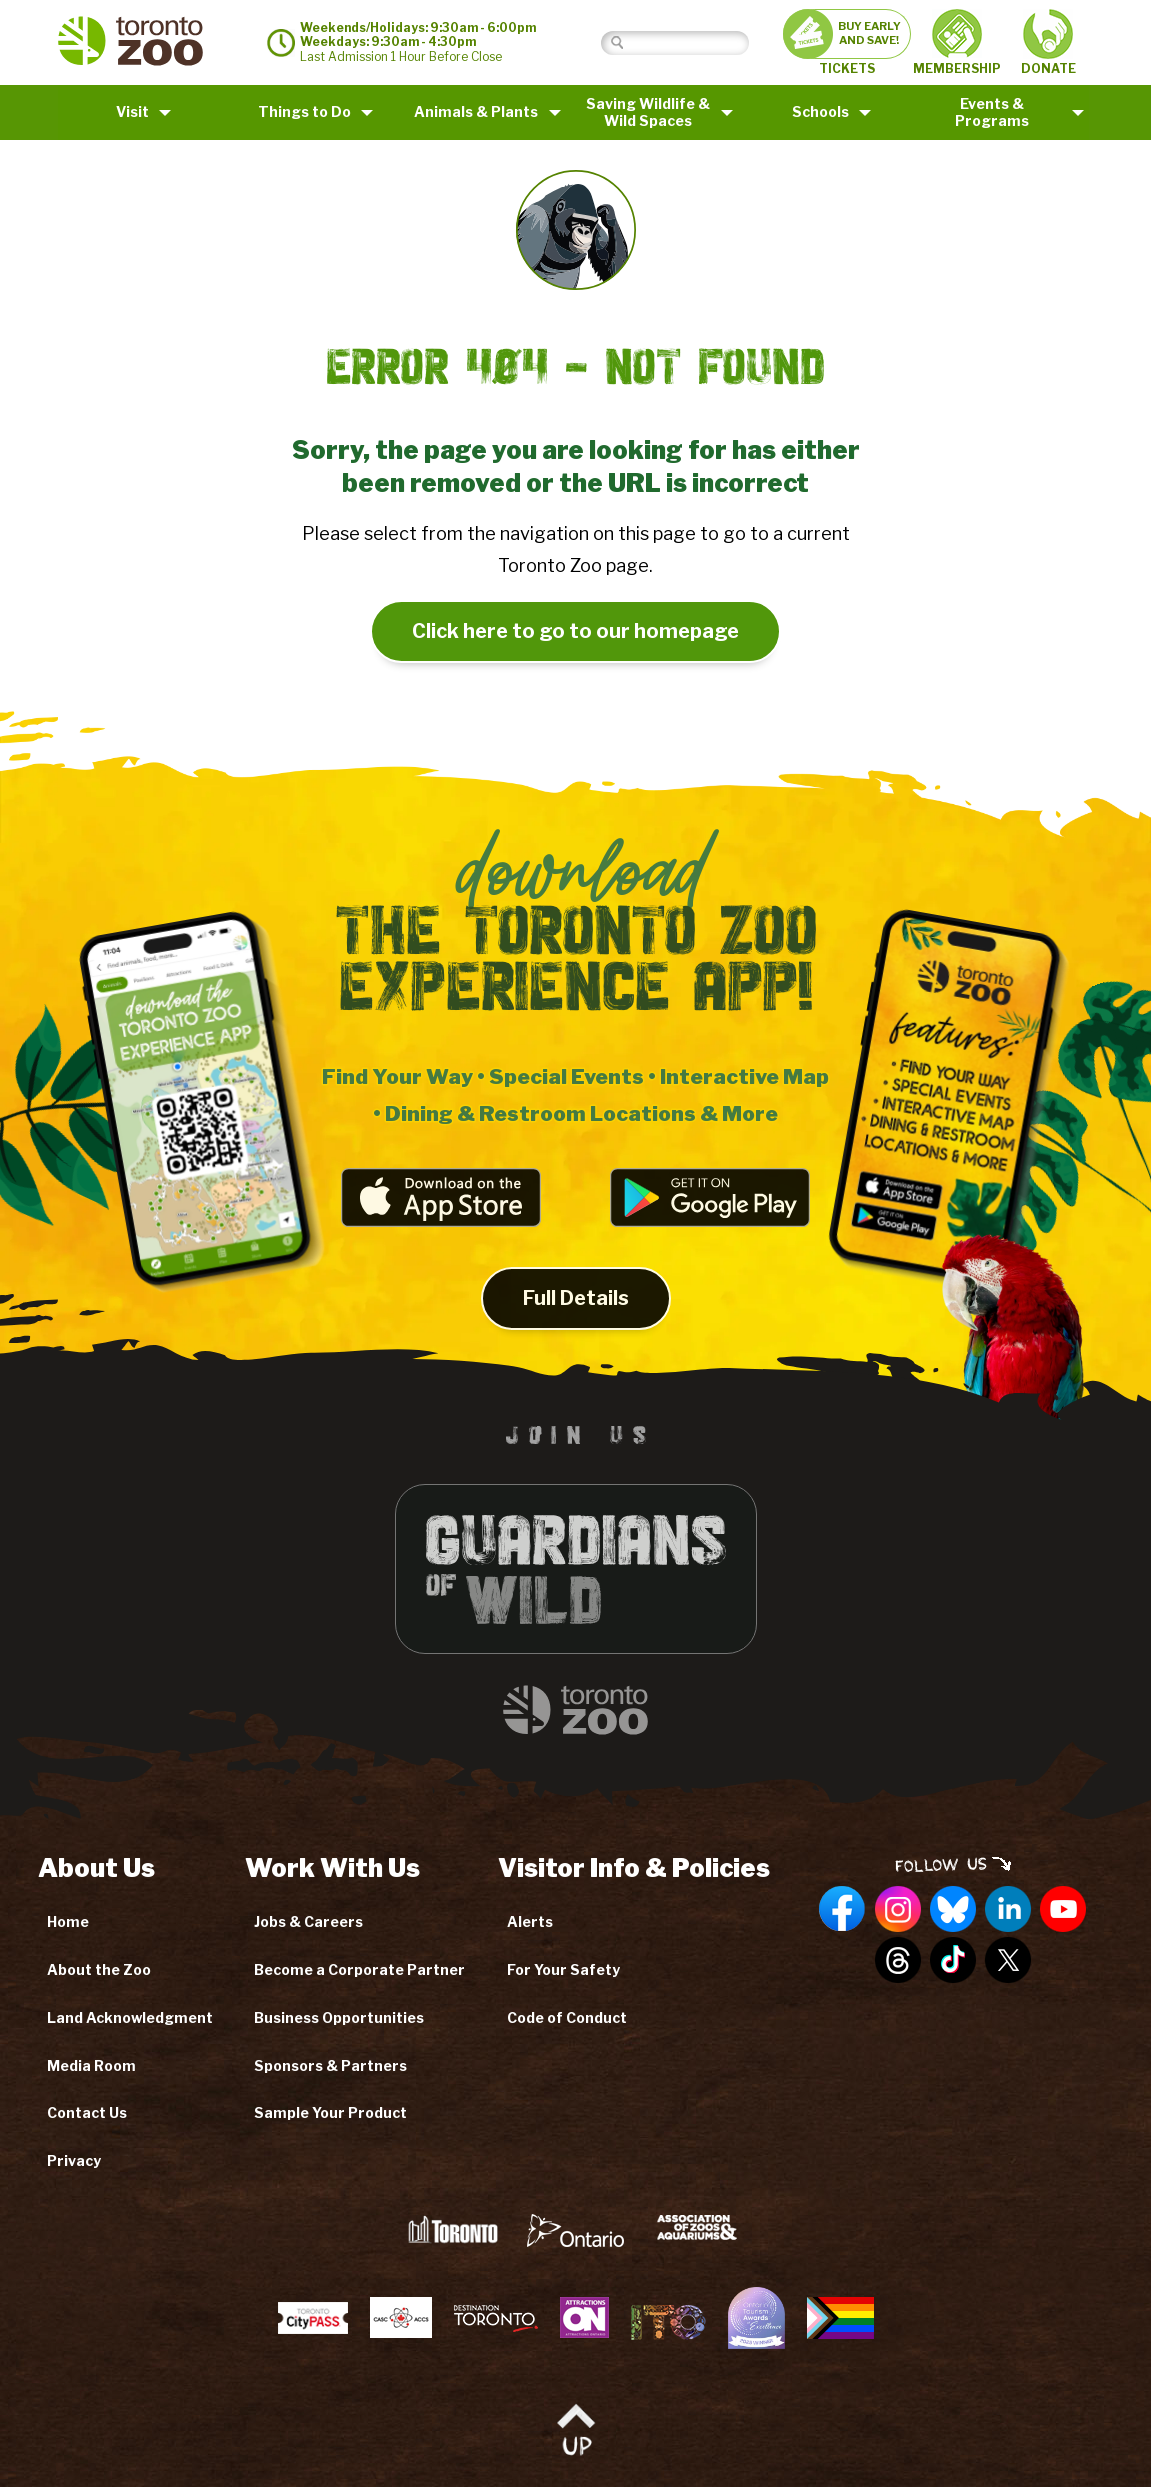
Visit (132, 111)
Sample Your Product (330, 2112)
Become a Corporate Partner (359, 1969)
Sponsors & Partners (330, 2065)
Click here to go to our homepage (575, 631)
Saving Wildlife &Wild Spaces (648, 112)
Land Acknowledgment (130, 2017)
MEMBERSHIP (957, 42)
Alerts (530, 1921)
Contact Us (87, 2112)
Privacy (74, 2160)
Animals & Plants (476, 111)
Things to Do (304, 111)
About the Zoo (99, 1969)
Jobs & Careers (308, 1921)
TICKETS (847, 42)
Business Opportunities (339, 2017)
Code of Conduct (567, 2017)
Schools (820, 111)
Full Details (576, 1313)
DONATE (1048, 42)
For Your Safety (563, 1969)
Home (68, 1921)
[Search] (690, 42)
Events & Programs (992, 112)
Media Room (91, 2065)
